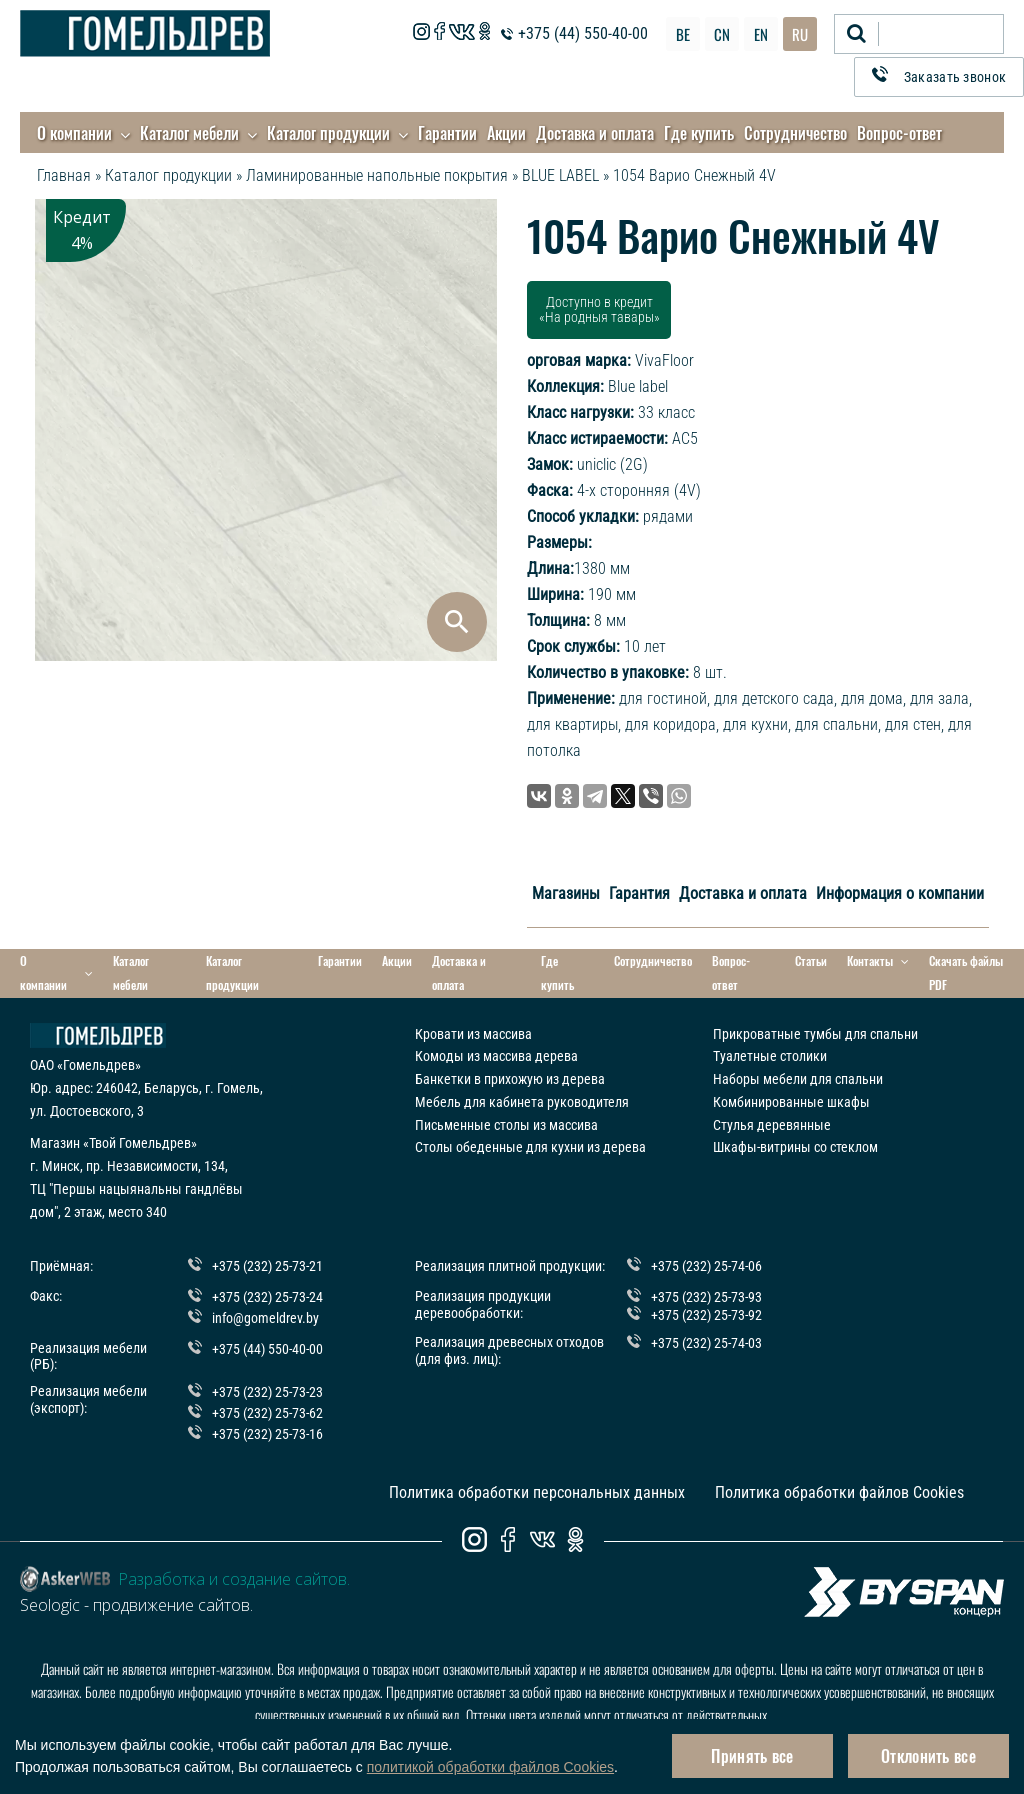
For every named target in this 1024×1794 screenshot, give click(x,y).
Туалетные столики (770, 1056)
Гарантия (639, 893)
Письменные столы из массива (506, 1124)
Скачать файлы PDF (966, 972)
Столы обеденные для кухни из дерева (530, 1147)
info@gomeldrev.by (265, 1317)
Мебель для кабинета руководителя (522, 1101)
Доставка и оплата (595, 133)
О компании (74, 133)
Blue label (638, 386)
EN (761, 34)
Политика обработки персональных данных (537, 1492)
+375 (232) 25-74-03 (706, 1342)
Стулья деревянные (772, 1124)
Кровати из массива (473, 1033)
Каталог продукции (328, 133)
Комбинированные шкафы (791, 1101)
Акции (506, 133)
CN (722, 34)
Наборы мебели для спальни (798, 1079)
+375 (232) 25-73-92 (706, 1314)
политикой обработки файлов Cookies (490, 1767)
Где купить (699, 133)
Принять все (752, 1756)
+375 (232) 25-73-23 (267, 1392)
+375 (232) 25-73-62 (267, 1413)
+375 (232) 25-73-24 (267, 1297)
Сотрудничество (795, 133)
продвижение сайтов (171, 1605)
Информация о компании (900, 893)
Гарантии (447, 133)
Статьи (811, 960)
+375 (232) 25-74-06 (706, 1266)
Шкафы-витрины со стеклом (795, 1147)
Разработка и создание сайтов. (234, 1579)
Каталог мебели (189, 133)
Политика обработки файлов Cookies (839, 1492)
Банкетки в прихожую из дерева (510, 1079)
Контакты (878, 962)
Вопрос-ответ (899, 133)
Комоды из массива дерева (496, 1056)
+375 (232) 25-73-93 (706, 1297)
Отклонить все (928, 1756)
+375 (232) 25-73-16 (267, 1433)
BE (683, 34)
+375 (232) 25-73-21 (267, 1266)
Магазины (566, 893)
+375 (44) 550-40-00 (583, 33)
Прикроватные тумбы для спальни (815, 1033)
